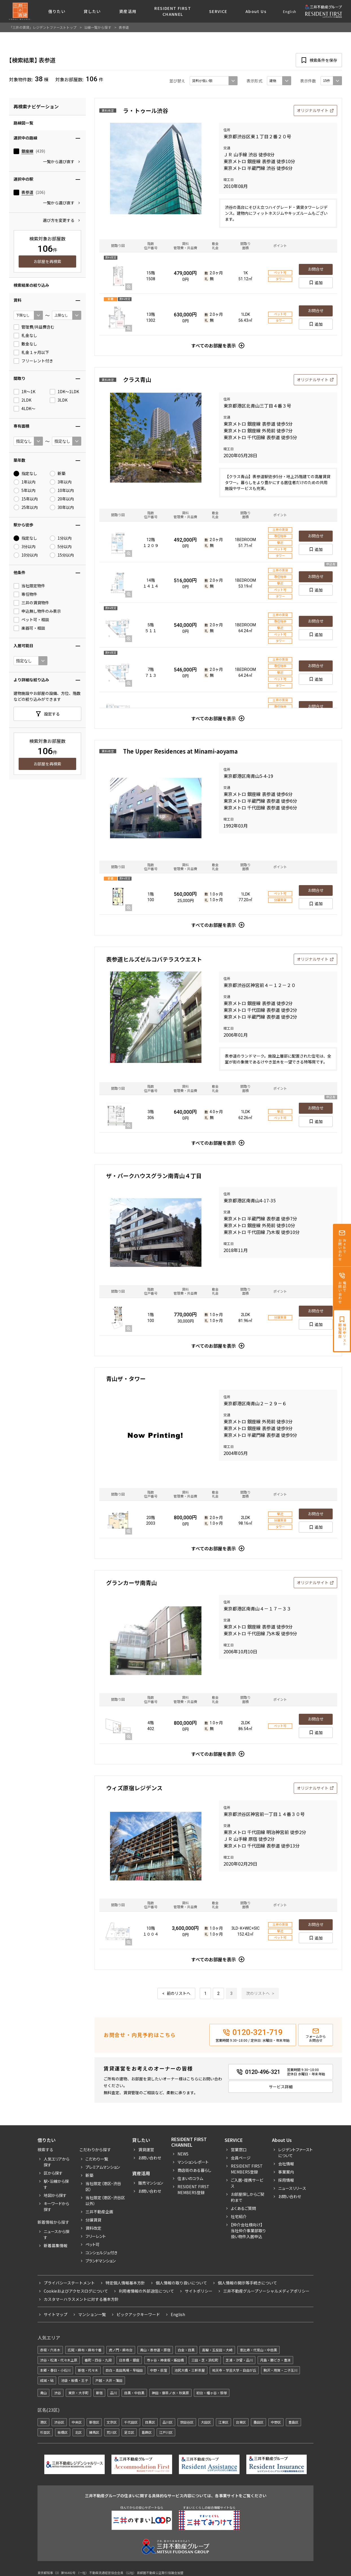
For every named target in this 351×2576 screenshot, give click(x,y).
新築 (57, 473)
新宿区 (94, 2422)
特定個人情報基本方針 (125, 2283)
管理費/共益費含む (34, 327)
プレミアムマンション (102, 2167)
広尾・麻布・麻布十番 (85, 2349)
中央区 (77, 2422)
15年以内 (26, 499)
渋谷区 (59, 2422)
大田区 (206, 2422)
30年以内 (62, 507)
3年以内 (61, 482)
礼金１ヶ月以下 (31, 352)
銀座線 (27, 151)
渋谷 (57, 2392)
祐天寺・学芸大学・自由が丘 (234, 2370)
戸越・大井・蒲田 (108, 2380)
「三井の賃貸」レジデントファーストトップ (42, 27)
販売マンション (150, 2183)
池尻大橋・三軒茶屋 (189, 2370)
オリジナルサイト (312, 110)
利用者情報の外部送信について (146, 2291)
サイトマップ (55, 2314)
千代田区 (131, 2422)
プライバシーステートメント (69, 2283)
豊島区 (293, 2422)
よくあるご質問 (243, 2208)
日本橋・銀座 (129, 2360)
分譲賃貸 (93, 2220)
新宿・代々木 (88, 2370)
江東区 (223, 2422)
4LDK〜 (24, 409)
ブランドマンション (100, 2261)
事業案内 (286, 2172)
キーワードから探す (56, 2206)
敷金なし (25, 344)
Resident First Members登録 (193, 2189)
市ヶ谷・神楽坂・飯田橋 (165, 2360)
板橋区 (63, 2432)
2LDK (22, 400)
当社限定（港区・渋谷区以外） (105, 2200)
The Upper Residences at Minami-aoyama (180, 751)
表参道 (27, 192)
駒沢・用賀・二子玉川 (280, 2370)
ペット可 (92, 2244)
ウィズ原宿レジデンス (134, 1788)
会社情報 (286, 2163)
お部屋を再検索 (47, 261)
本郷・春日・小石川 (55, 2370)
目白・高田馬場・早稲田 (124, 2370)
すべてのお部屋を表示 (213, 345)
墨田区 (258, 2422)
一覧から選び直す (58, 161)
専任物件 (25, 594)
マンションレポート (193, 2162)
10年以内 (62, 490)
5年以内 (25, 490)
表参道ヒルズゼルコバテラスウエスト (154, 959)
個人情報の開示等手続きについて (247, 2283)
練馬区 (94, 2432)
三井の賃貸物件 (31, 603)
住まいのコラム (190, 2178)
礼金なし (25, 335)
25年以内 (26, 507)
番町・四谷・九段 (98, 2360)
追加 (319, 282)
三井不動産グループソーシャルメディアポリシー (266, 2291)
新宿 (99, 2392)
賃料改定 (93, 2228)
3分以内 (25, 547)
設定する (52, 714)
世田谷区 (187, 2422)
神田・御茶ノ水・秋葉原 (170, 2392)
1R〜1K (24, 392)
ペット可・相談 (31, 620)
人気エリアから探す (56, 2162)
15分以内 (62, 555)
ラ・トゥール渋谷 (145, 110)
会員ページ (241, 2158)
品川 (113, 2392)
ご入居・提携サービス (247, 2183)
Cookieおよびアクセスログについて (76, 2291)
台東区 (241, 2422)
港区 (43, 2422)
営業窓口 (239, 2149)
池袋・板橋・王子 (74, 2380)
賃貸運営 (146, 2149)
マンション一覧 (92, 2314)
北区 (78, 2432)
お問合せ (316, 269)
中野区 (276, 2422)
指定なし (25, 473)
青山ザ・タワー (126, 1379)
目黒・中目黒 (134, 2392)
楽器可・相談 (29, 628)
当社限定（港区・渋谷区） (103, 2186)
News (182, 2154)
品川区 (168, 2422)
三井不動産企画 (99, 2211)
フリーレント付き (33, 361)
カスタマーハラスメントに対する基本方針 (81, 2299)
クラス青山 (137, 379)
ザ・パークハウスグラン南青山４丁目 (154, 1176)
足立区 (129, 2432)
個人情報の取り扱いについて (181, 2283)
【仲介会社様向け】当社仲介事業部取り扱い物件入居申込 (248, 2230)
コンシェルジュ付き (101, 2252)
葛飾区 (147, 2432)
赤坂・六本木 (50, 2349)
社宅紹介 (239, 2216)
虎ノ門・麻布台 (121, 2349)
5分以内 (61, 547)
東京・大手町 (78, 2392)
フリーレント (95, 2236)
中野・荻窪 (158, 2370)
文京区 (112, 2422)
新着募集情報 (55, 2245)
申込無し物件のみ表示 (37, 611)
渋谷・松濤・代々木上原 (58, 2360)
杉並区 (45, 2432)
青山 (43, 2392)
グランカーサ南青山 (131, 1583)
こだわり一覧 (96, 2159)
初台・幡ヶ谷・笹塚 (211, 2392)
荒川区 (112, 2432)
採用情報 (286, 2180)
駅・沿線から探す (56, 2184)
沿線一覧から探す (97, 27)
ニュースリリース (292, 2188)
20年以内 (62, 499)
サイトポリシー (198, 2291)
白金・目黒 (186, 2349)
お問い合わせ (149, 2158)
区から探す (53, 2173)
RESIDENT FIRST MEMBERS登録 (247, 2169)
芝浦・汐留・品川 (239, 2360)
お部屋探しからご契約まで (247, 2197)
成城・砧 (47, 2380)
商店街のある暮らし (194, 2170)
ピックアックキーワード (138, 2314)
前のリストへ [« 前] (178, 1993)
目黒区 (150, 2422)
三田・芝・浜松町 (204, 2360)
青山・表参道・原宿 (155, 2349)
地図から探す (55, 2195)
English (289, 11)
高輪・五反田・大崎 (217, 2349)
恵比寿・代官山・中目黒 (258, 2349)
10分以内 (26, 555)
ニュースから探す (56, 2234)
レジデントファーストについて (295, 2152)
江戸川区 (166, 2432)
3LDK (58, 400)
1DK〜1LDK (64, 392)
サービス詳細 (281, 2086)
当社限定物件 (29, 586)
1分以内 (61, 538)
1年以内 (25, 482)
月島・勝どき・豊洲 (275, 2360)
